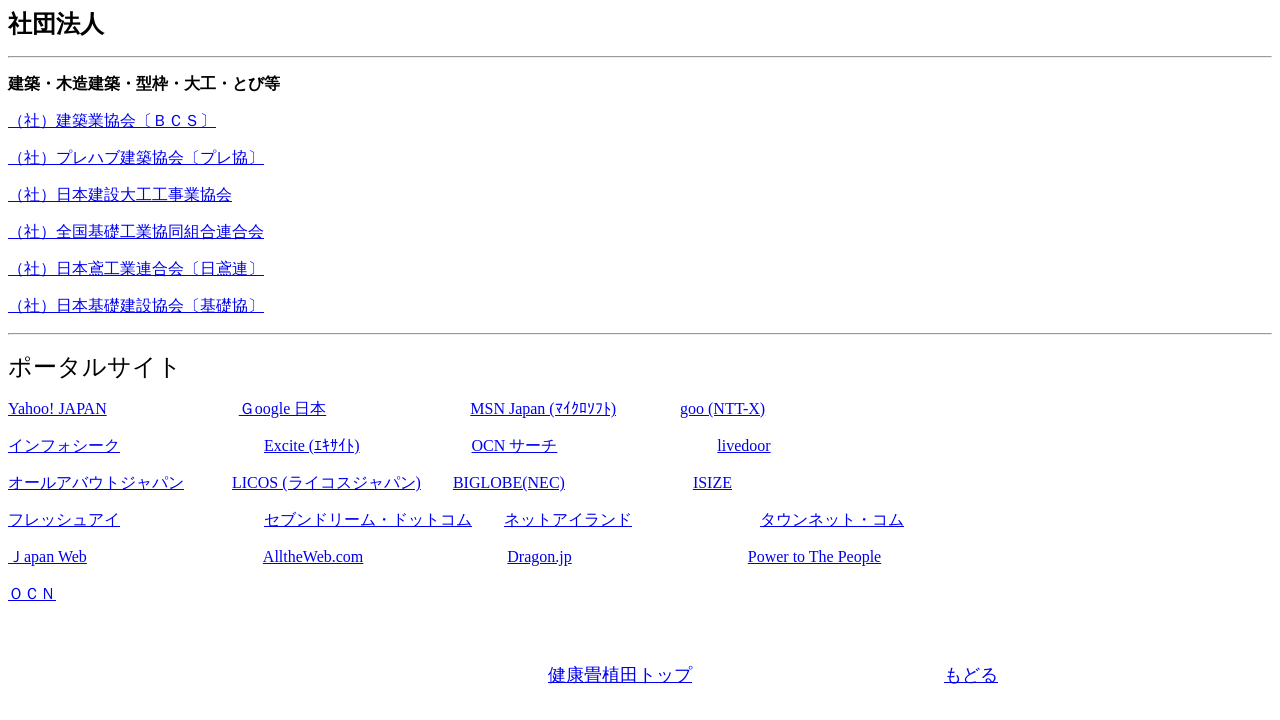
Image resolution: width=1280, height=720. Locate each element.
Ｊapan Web (47, 556)
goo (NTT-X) (722, 408)
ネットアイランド (568, 519)
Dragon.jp (539, 556)
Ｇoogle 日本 (283, 408)
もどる (971, 675)
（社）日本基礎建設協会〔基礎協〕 (136, 305)
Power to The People (814, 556)
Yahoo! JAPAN (57, 408)
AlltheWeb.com (313, 556)
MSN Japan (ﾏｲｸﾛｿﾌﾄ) (543, 408)
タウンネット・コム (832, 519)
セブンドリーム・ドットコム (368, 519)
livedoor (743, 445)
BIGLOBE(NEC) (509, 482)
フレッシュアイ (64, 519)
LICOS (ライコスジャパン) (326, 482)
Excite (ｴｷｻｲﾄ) (312, 445)
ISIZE (712, 482)
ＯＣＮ (32, 593)
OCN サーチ (515, 445)
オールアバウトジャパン (96, 482)
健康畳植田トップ (620, 675)
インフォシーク (64, 445)
